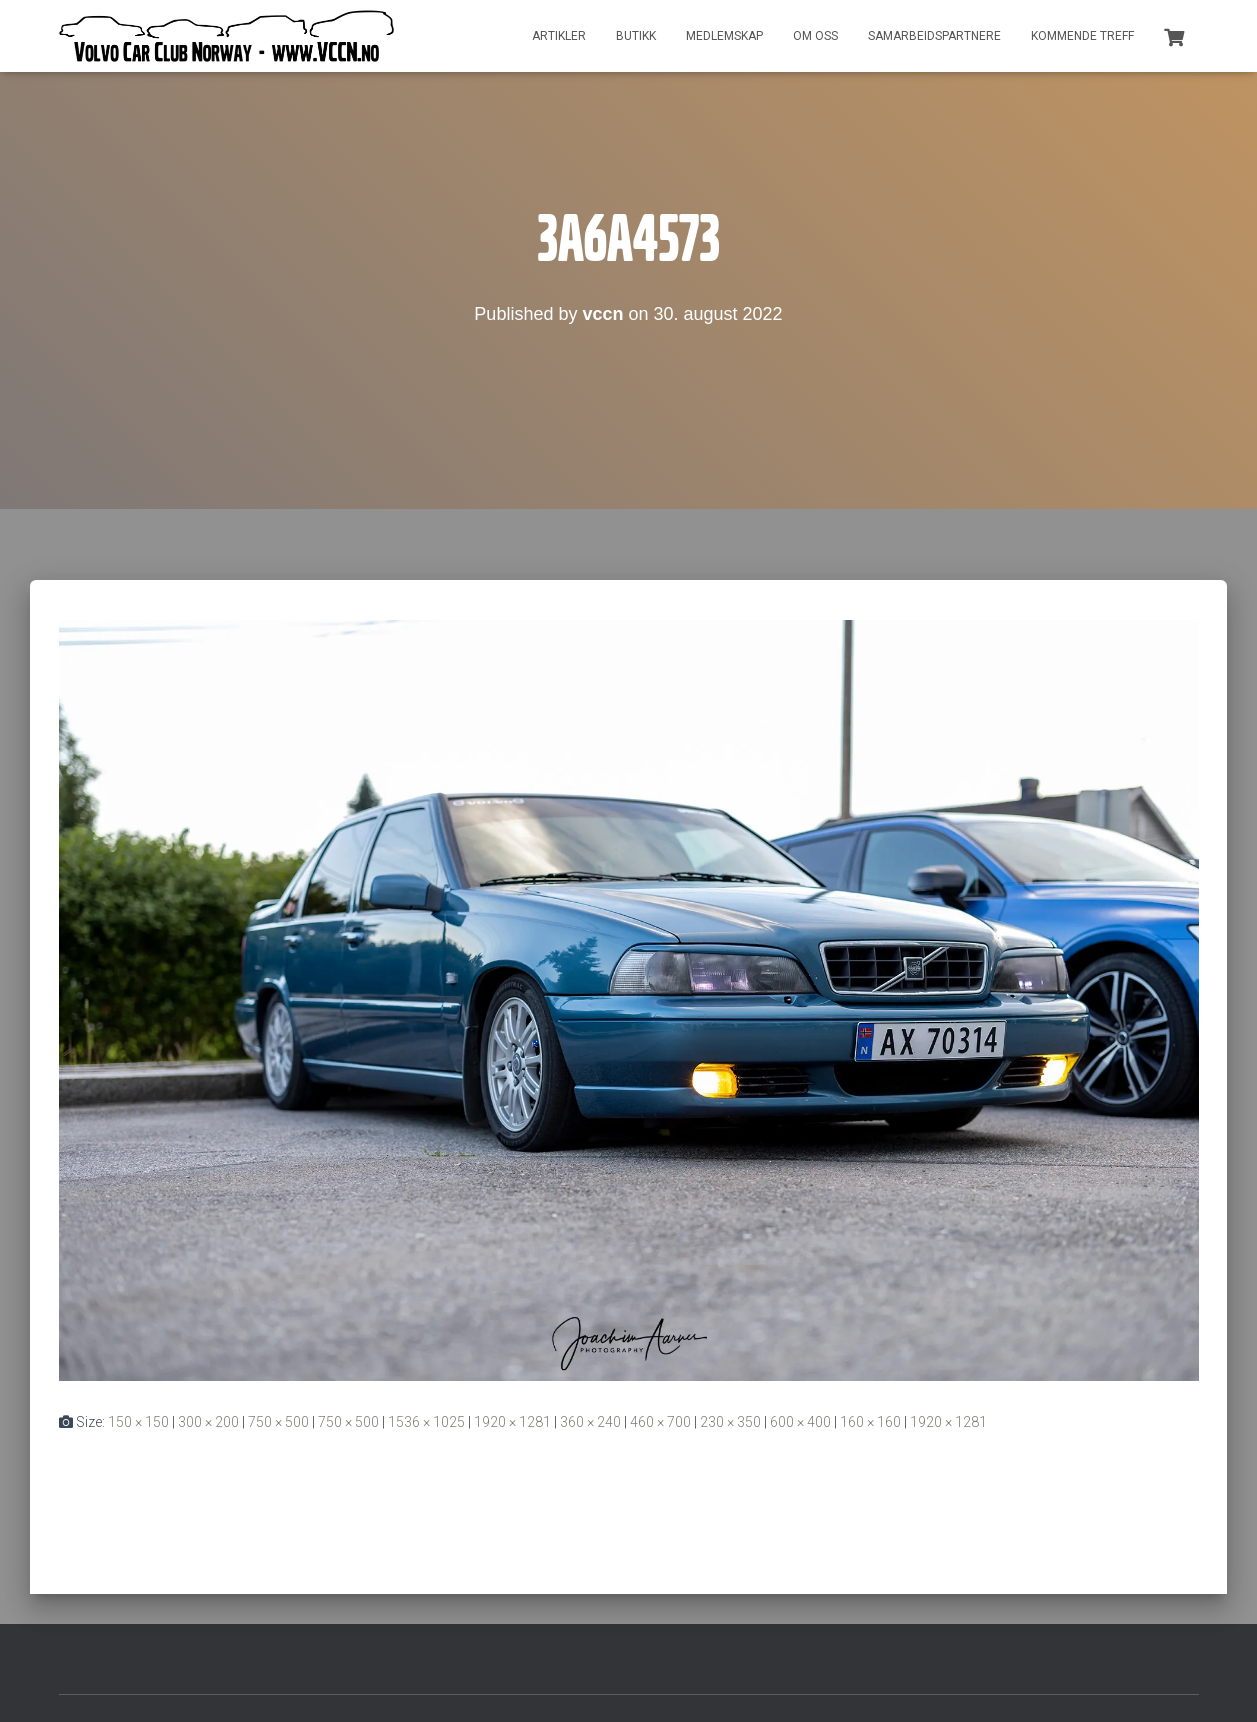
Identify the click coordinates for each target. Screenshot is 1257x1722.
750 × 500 (278, 1422)
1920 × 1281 (512, 1422)
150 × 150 (138, 1422)
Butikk (636, 36)
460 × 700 (660, 1422)
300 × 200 (208, 1422)
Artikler (559, 36)
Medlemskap (724, 36)
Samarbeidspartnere (934, 36)
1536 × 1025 (426, 1422)
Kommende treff (1082, 36)
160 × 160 (870, 1422)
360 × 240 (590, 1422)
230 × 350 (730, 1422)
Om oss (815, 36)
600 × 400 (800, 1422)
